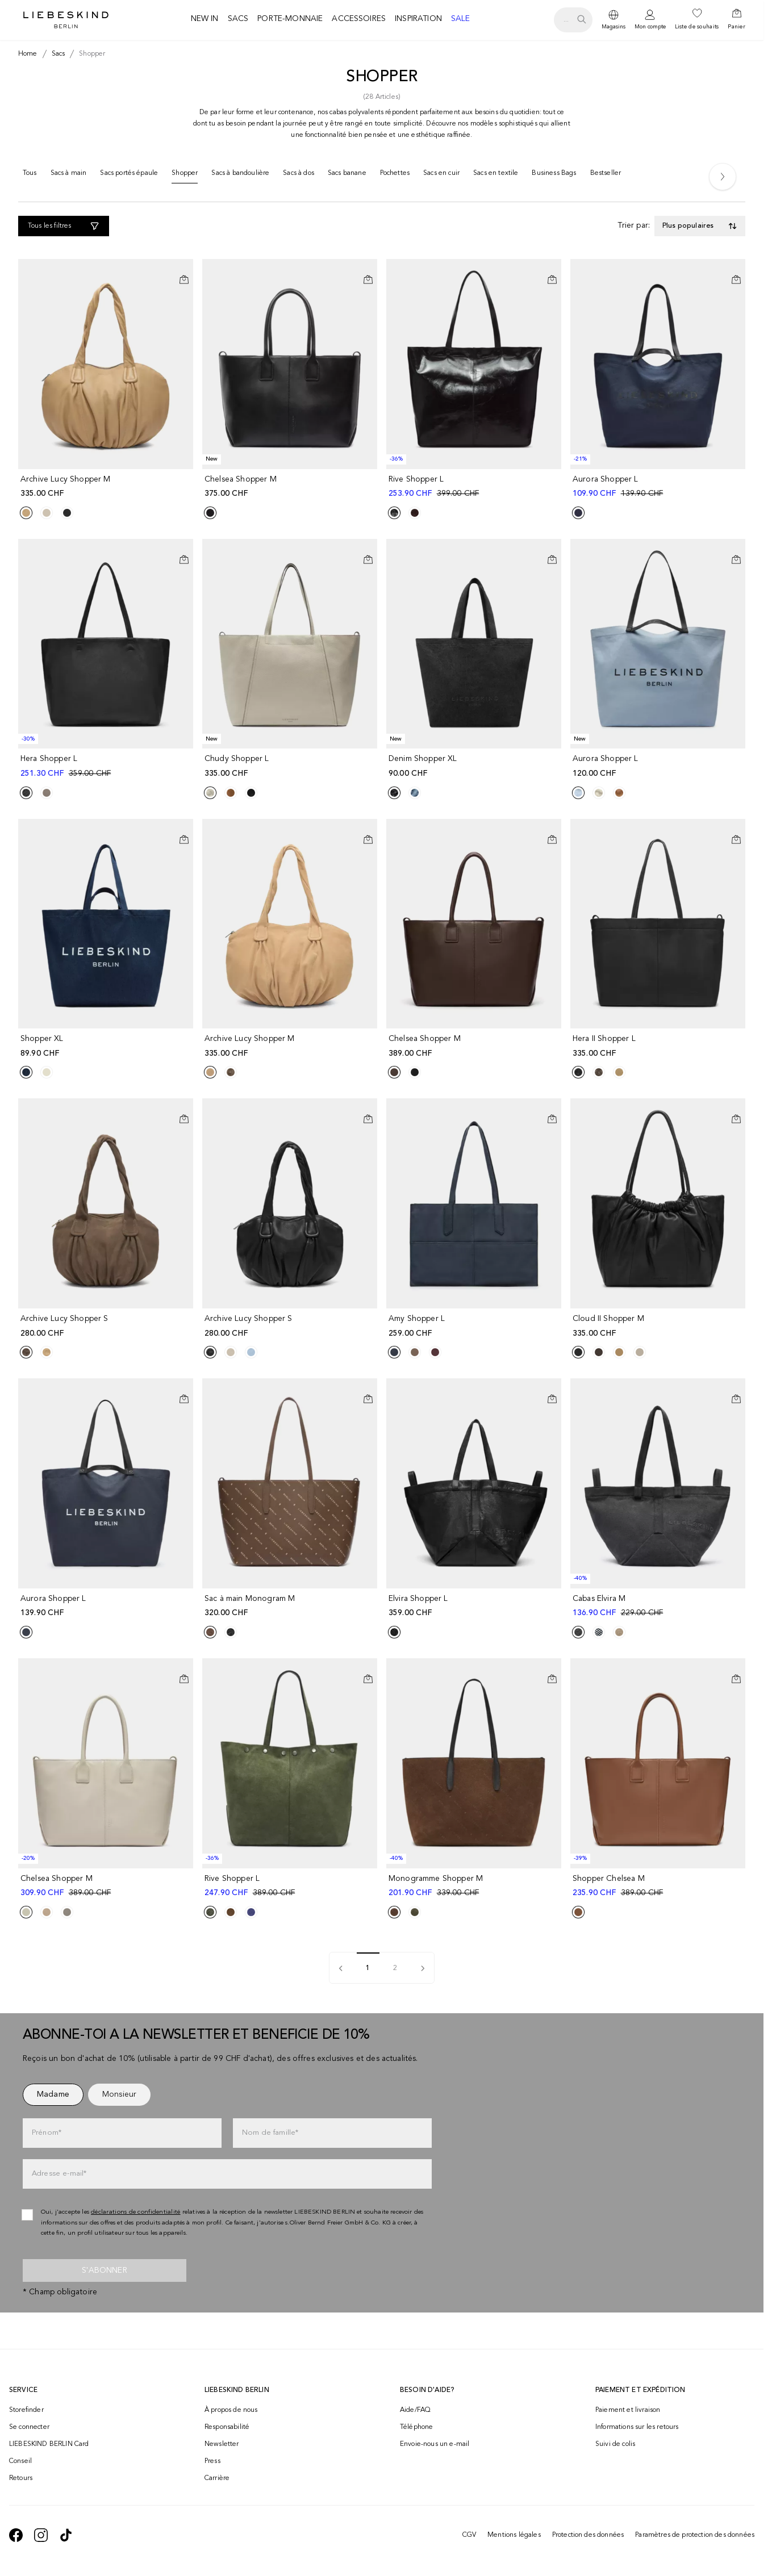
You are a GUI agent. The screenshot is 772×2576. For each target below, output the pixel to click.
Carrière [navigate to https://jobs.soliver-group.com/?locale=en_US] (217, 2478)
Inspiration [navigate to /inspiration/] (418, 19)
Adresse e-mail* (59, 2173)
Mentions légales (514, 2535)
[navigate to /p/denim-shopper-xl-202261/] (475, 766)
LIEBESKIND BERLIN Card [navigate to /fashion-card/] (49, 2444)
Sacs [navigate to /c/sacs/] (238, 19)
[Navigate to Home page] (66, 20)
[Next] (722, 176)
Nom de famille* (270, 2132)
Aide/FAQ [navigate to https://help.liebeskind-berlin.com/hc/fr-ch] (415, 2410)
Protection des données (588, 2535)
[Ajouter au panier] (184, 279)
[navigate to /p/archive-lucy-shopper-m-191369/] (291, 1046)
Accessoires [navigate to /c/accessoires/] (359, 19)
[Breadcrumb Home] (27, 54)
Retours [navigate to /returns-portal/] (20, 2478)
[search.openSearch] (573, 19)
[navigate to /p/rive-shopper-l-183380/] (291, 1886)
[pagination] (422, 1967)
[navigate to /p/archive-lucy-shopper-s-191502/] (291, 1326)
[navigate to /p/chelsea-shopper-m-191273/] (291, 487)
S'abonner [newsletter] (104, 2270)
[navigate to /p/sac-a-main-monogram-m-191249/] (291, 1606)
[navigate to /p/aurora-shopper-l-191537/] (659, 766)
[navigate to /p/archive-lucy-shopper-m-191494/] (106, 487)
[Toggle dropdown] (699, 226)
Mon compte (650, 27)
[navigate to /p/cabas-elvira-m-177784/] (659, 1606)
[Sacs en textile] (496, 175)
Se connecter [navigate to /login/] (29, 2427)
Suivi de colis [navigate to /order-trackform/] (615, 2444)
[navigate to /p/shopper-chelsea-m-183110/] (659, 1886)
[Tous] (29, 175)
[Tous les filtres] (63, 226)
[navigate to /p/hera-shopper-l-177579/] (106, 766)
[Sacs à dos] (298, 175)
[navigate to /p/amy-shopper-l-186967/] (475, 1326)
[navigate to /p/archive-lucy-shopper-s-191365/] (106, 1326)
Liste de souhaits (697, 27)
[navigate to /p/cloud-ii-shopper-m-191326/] (659, 1326)
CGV (469, 2535)
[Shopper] (184, 176)
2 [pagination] (395, 1968)
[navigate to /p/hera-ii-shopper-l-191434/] (659, 1046)
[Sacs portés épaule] (128, 175)
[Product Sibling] (26, 512)
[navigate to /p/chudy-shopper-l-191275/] (291, 766)
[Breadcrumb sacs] (56, 54)
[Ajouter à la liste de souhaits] (184, 270)
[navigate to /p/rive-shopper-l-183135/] (475, 487)
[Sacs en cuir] (441, 175)
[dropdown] (613, 19)
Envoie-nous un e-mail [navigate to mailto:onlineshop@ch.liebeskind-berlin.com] (434, 2444)
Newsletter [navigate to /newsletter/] (222, 2444)
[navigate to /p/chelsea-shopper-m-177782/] (106, 1886)
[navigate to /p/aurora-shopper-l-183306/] (659, 487)
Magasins (613, 27)
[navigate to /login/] (650, 20)
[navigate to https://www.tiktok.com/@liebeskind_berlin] (66, 2535)
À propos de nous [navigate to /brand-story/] (231, 2410)
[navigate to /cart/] (736, 19)
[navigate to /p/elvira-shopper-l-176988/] (475, 1606)
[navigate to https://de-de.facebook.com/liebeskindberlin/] (16, 2535)
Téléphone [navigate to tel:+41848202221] (416, 2427)
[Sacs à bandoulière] (240, 175)
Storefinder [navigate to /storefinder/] (26, 2410)
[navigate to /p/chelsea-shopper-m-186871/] (475, 1046)
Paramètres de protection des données (694, 2535)
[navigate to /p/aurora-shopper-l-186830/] (106, 1606)
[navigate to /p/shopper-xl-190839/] (106, 1046)
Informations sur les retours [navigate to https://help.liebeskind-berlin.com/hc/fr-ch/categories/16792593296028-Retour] (636, 2427)
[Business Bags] (554, 175)
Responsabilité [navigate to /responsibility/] (227, 2427)
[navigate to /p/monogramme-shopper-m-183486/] (475, 1886)
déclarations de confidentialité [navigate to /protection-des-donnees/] (136, 2212)
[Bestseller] (606, 175)
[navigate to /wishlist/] (697, 19)
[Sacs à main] (68, 175)
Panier (736, 27)
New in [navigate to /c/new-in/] (205, 19)
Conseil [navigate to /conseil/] (20, 2461)
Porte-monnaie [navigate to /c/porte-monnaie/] (290, 19)
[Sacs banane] (347, 175)
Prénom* (46, 2132)
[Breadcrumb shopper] (89, 54)
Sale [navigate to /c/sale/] (460, 19)
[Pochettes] (394, 175)
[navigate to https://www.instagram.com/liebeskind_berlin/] (41, 2535)
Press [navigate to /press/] (212, 2461)
